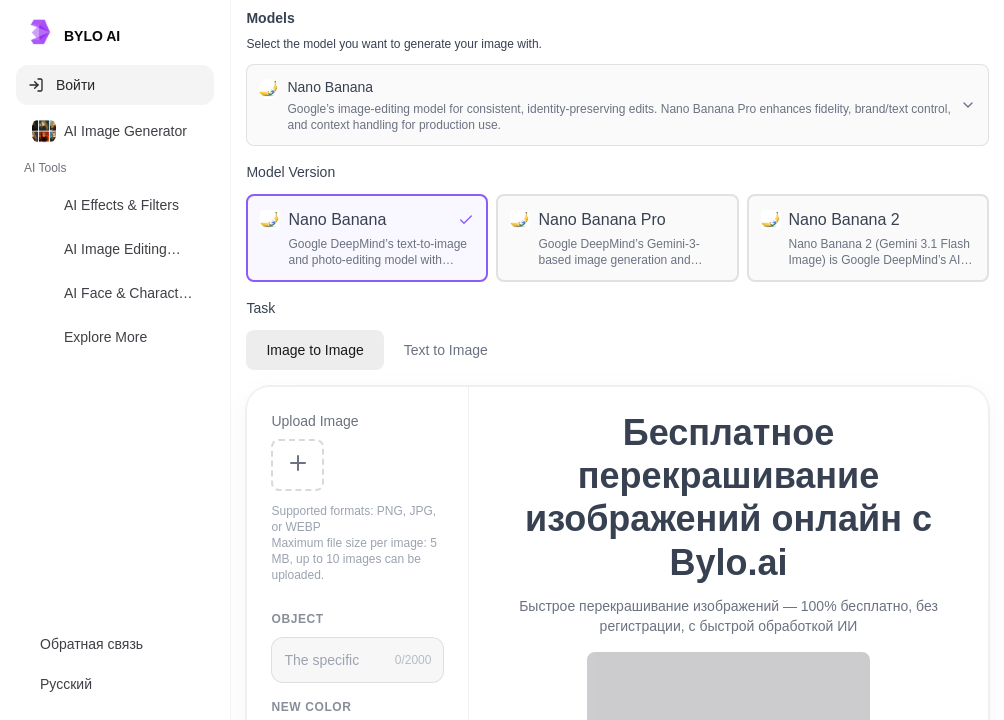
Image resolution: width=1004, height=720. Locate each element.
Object (297, 619)
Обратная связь (91, 644)
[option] (115, 131)
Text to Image (446, 350)
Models (270, 18)
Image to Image (314, 350)
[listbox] (115, 238)
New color (311, 707)
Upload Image (314, 421)
